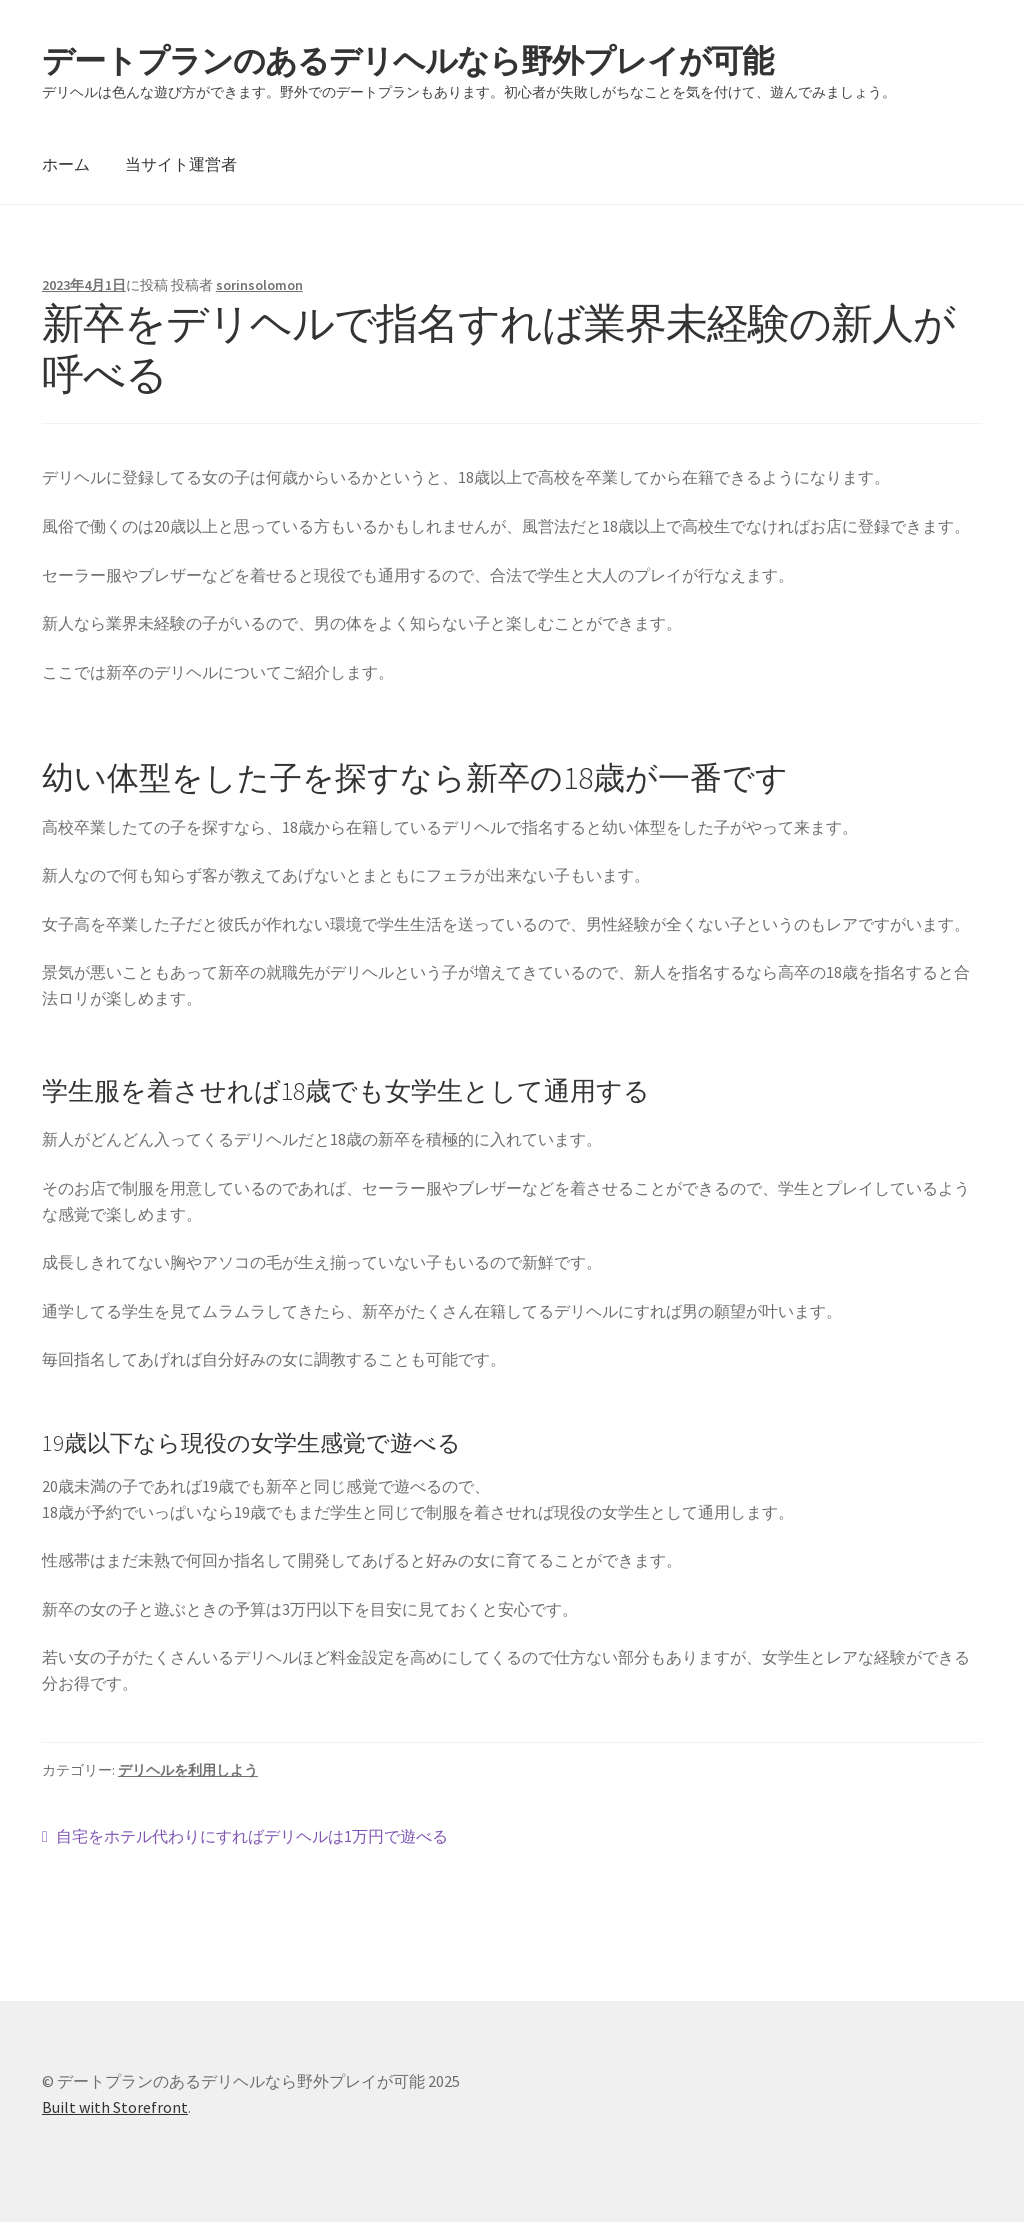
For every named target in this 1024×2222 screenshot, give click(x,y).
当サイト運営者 (181, 164)
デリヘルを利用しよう (188, 1770)
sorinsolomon (259, 285)
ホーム (66, 164)
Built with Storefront (115, 2107)
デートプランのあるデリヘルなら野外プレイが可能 (407, 61)
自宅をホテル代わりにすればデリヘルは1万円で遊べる (251, 1837)
